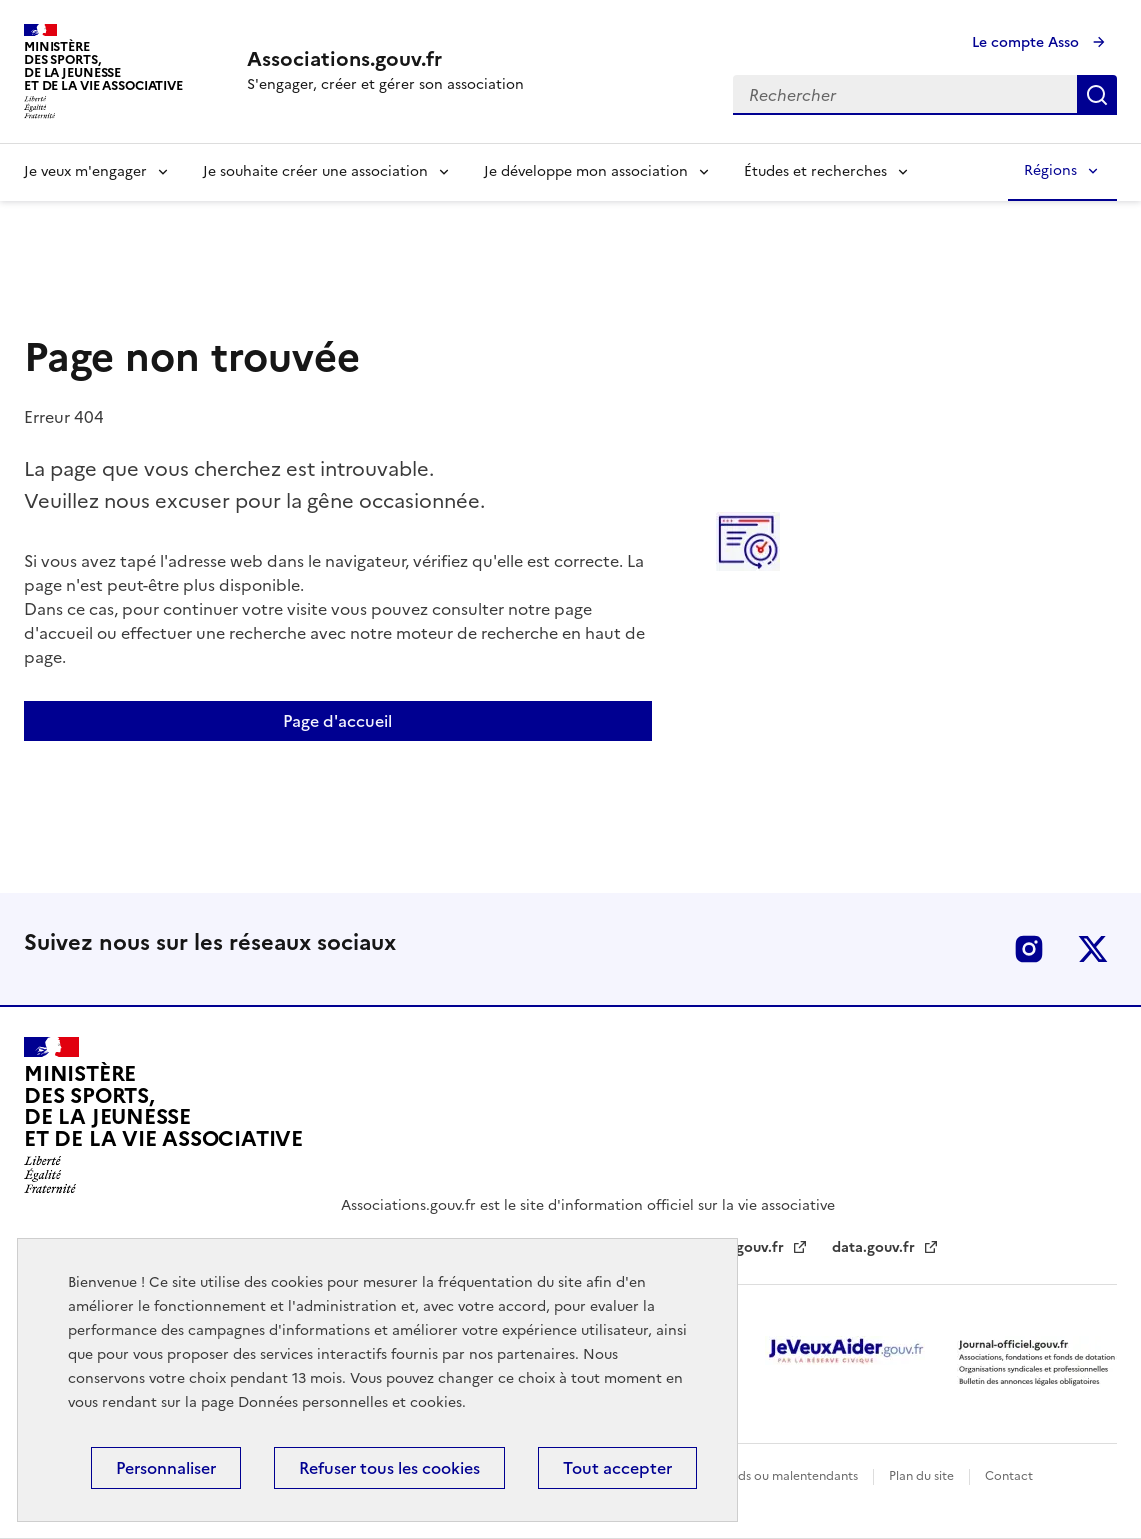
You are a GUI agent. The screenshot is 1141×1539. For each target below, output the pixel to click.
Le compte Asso (1027, 42)
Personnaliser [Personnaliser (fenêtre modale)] (166, 1468)
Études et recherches (815, 171)
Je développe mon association (586, 171)
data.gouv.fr (875, 1247)
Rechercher (1097, 95)
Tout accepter (617, 1468)
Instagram (1029, 949)
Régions (1050, 170)
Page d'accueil (337, 721)
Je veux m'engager (85, 171)
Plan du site (923, 1476)
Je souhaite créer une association (315, 171)
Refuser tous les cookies (389, 1468)
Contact (1009, 1476)
